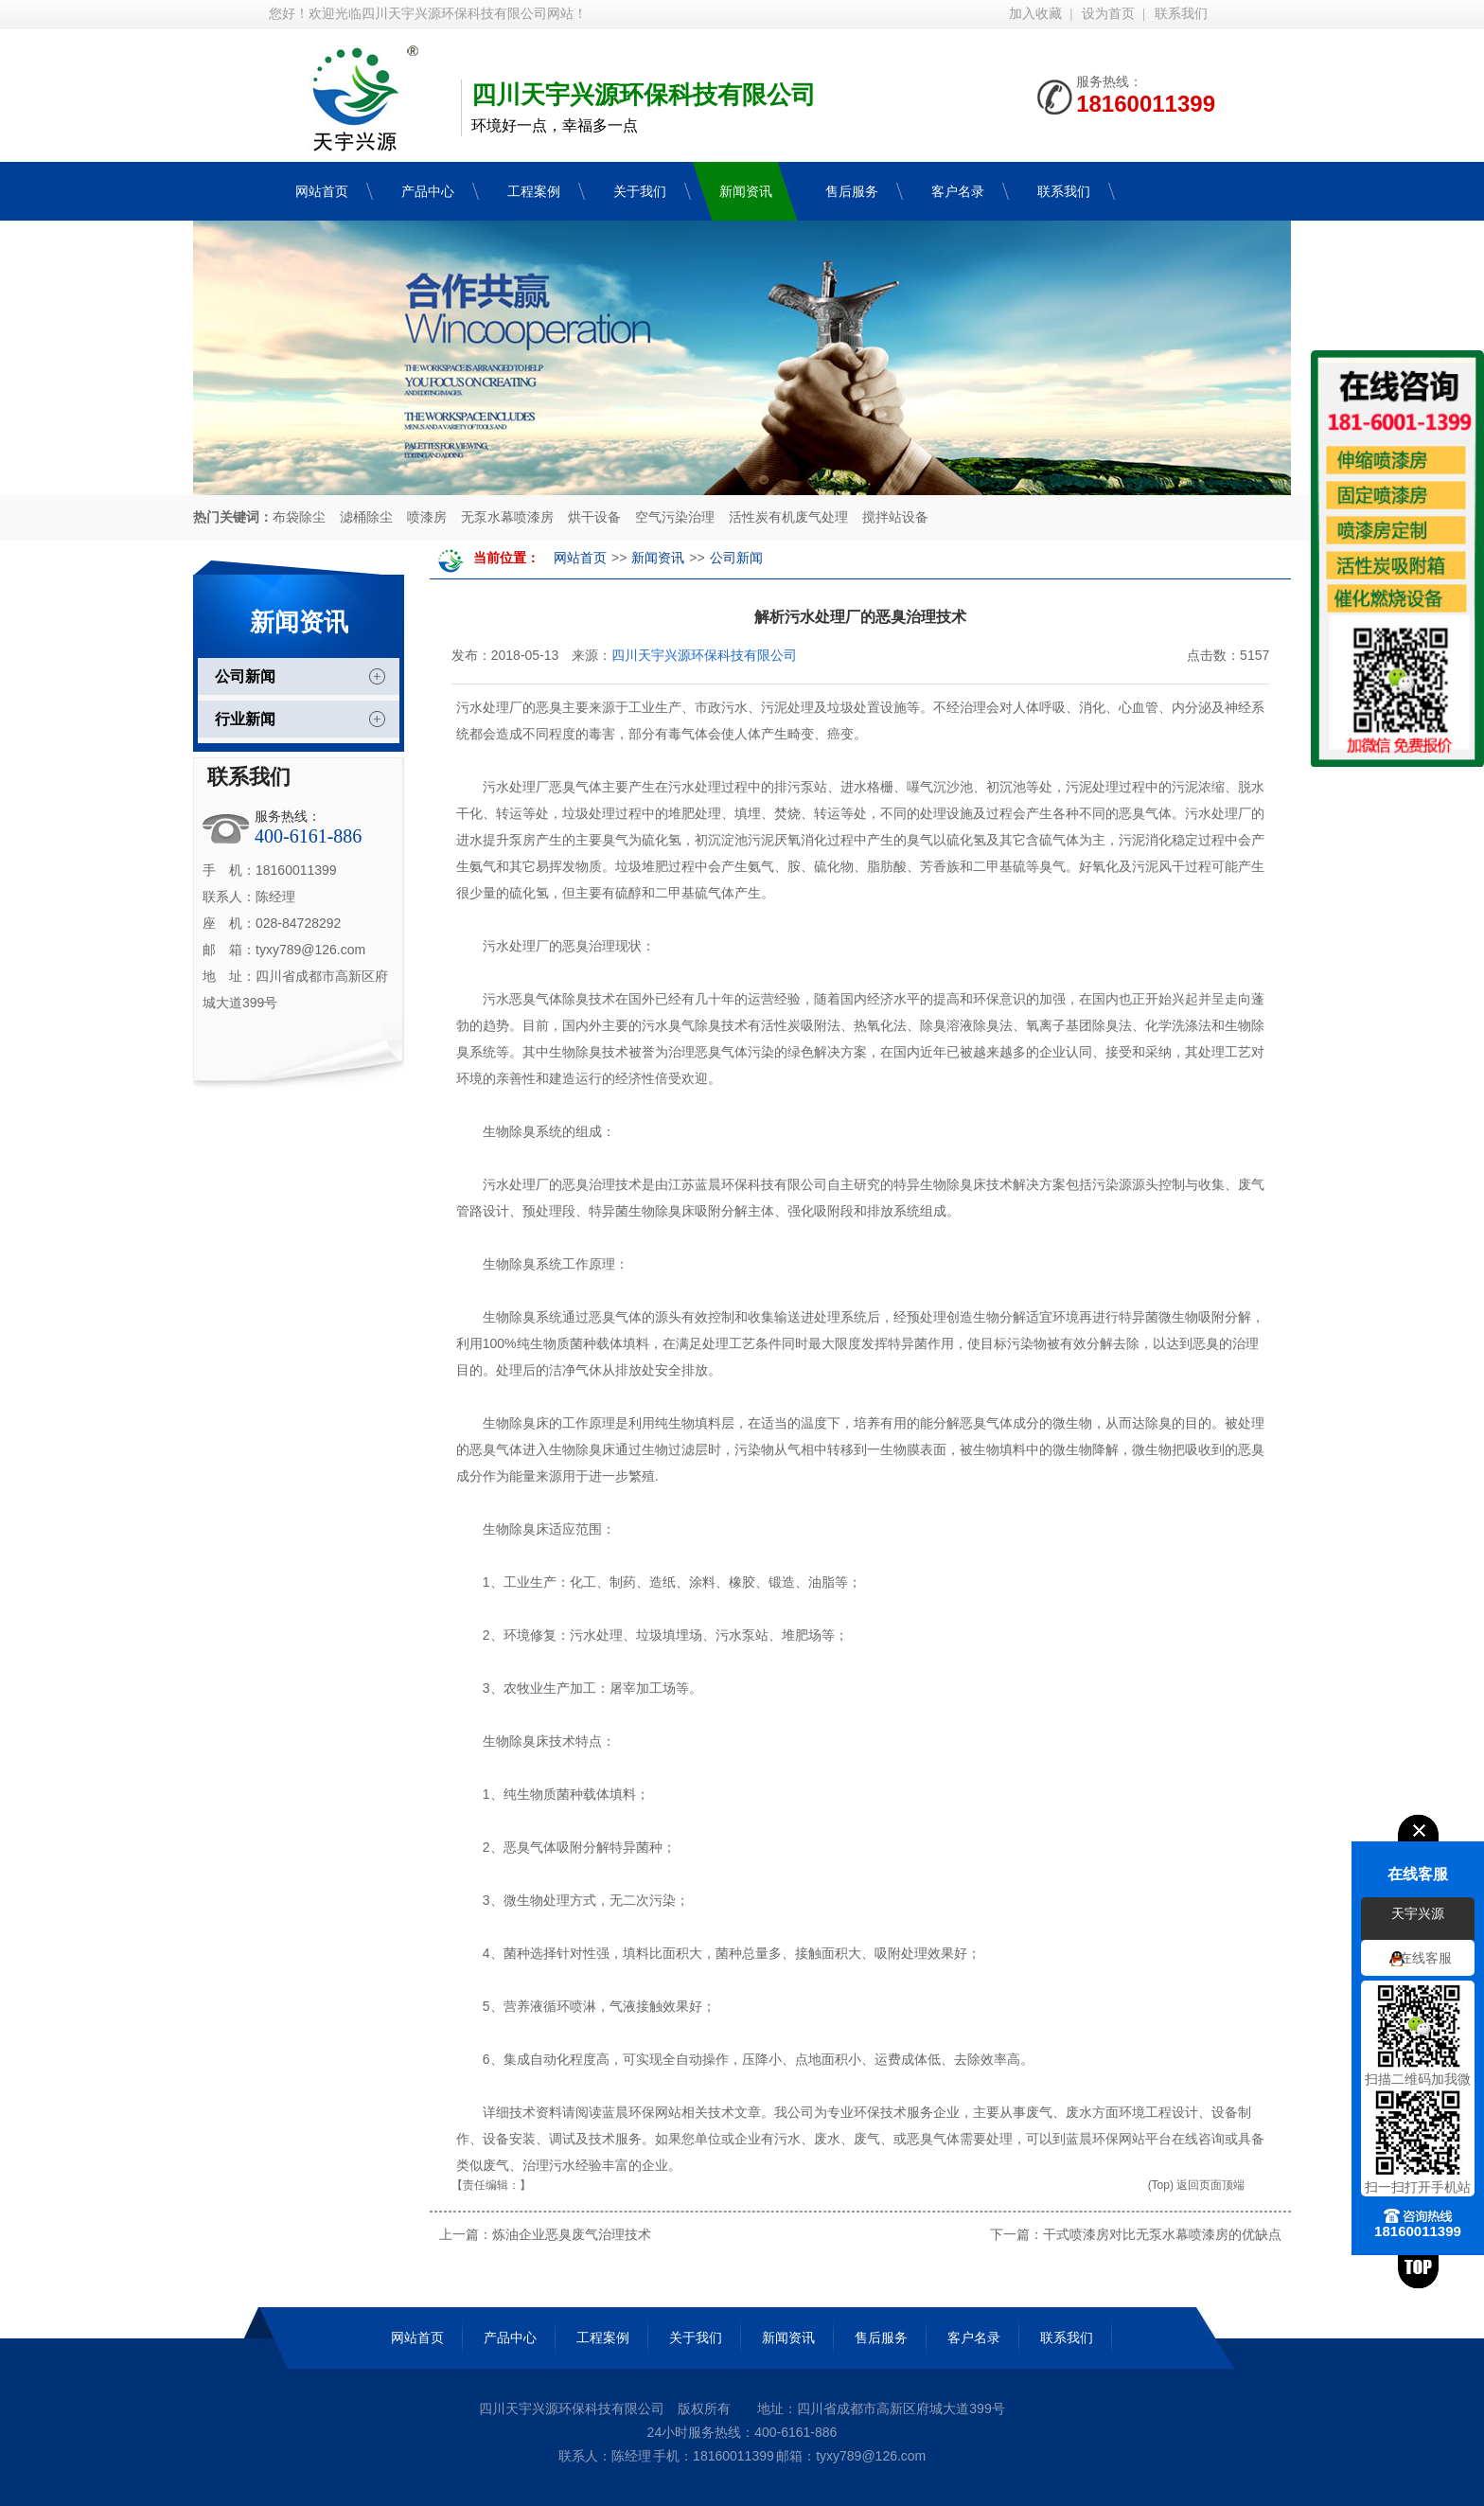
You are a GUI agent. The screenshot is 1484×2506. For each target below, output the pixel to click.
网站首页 (580, 558)
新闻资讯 (657, 558)
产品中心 (510, 2337)
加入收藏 (1035, 14)
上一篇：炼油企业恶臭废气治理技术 (545, 2234)
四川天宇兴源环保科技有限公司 (704, 655)
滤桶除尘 (366, 517)
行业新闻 (245, 719)
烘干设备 (594, 517)
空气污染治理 (675, 517)
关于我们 (695, 2337)
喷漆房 (427, 517)
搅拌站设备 (895, 517)
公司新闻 (245, 676)
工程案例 (602, 2337)
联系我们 (1181, 14)
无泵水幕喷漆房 (507, 517)
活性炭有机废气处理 (788, 517)
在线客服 (1425, 1958)
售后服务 (881, 2337)
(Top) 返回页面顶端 (1197, 2185)
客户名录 (973, 2337)
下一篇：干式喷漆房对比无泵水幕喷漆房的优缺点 (1135, 2234)
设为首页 (1108, 14)
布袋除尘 (299, 517)
